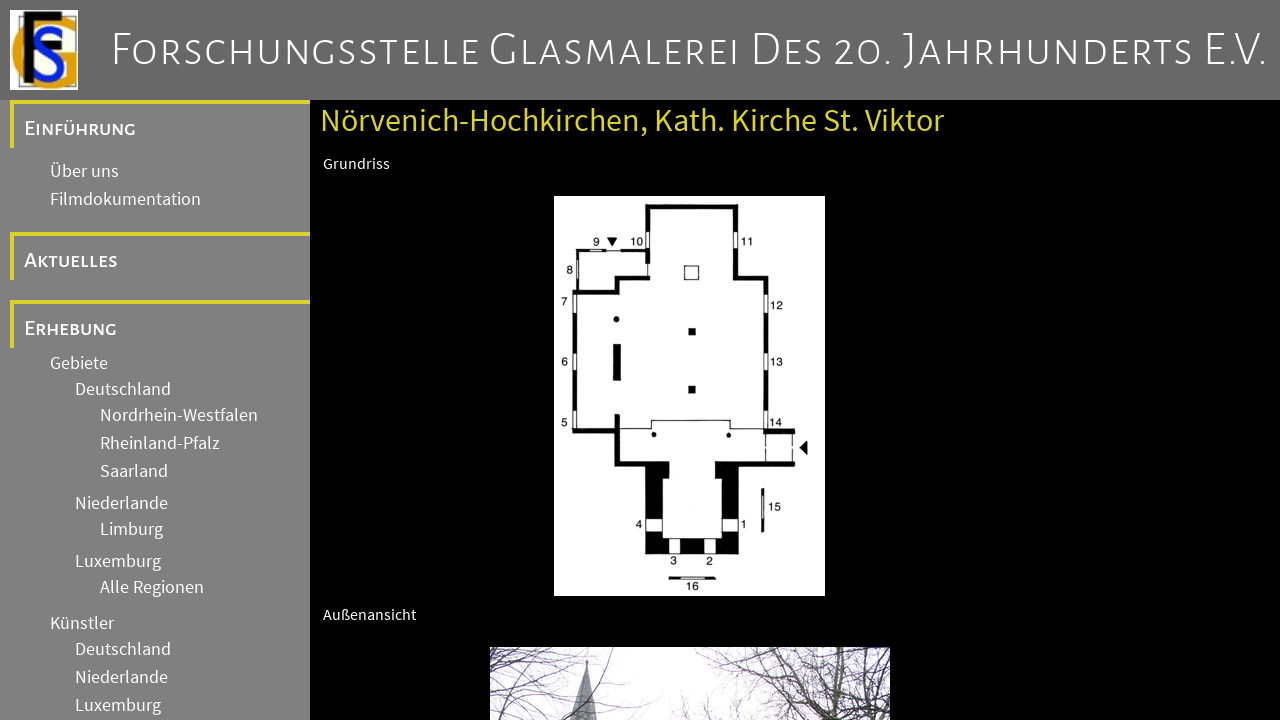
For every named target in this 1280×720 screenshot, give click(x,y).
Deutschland (123, 389)
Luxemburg (118, 561)
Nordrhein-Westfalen (179, 415)
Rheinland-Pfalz (160, 443)
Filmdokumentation (125, 199)
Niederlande (121, 503)
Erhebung (70, 328)
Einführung (80, 128)
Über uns (84, 171)
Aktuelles (71, 260)
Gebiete (79, 363)
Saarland (134, 471)
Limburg (131, 529)
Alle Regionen (152, 587)
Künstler (82, 623)
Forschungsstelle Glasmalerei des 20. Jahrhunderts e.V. (689, 50)
